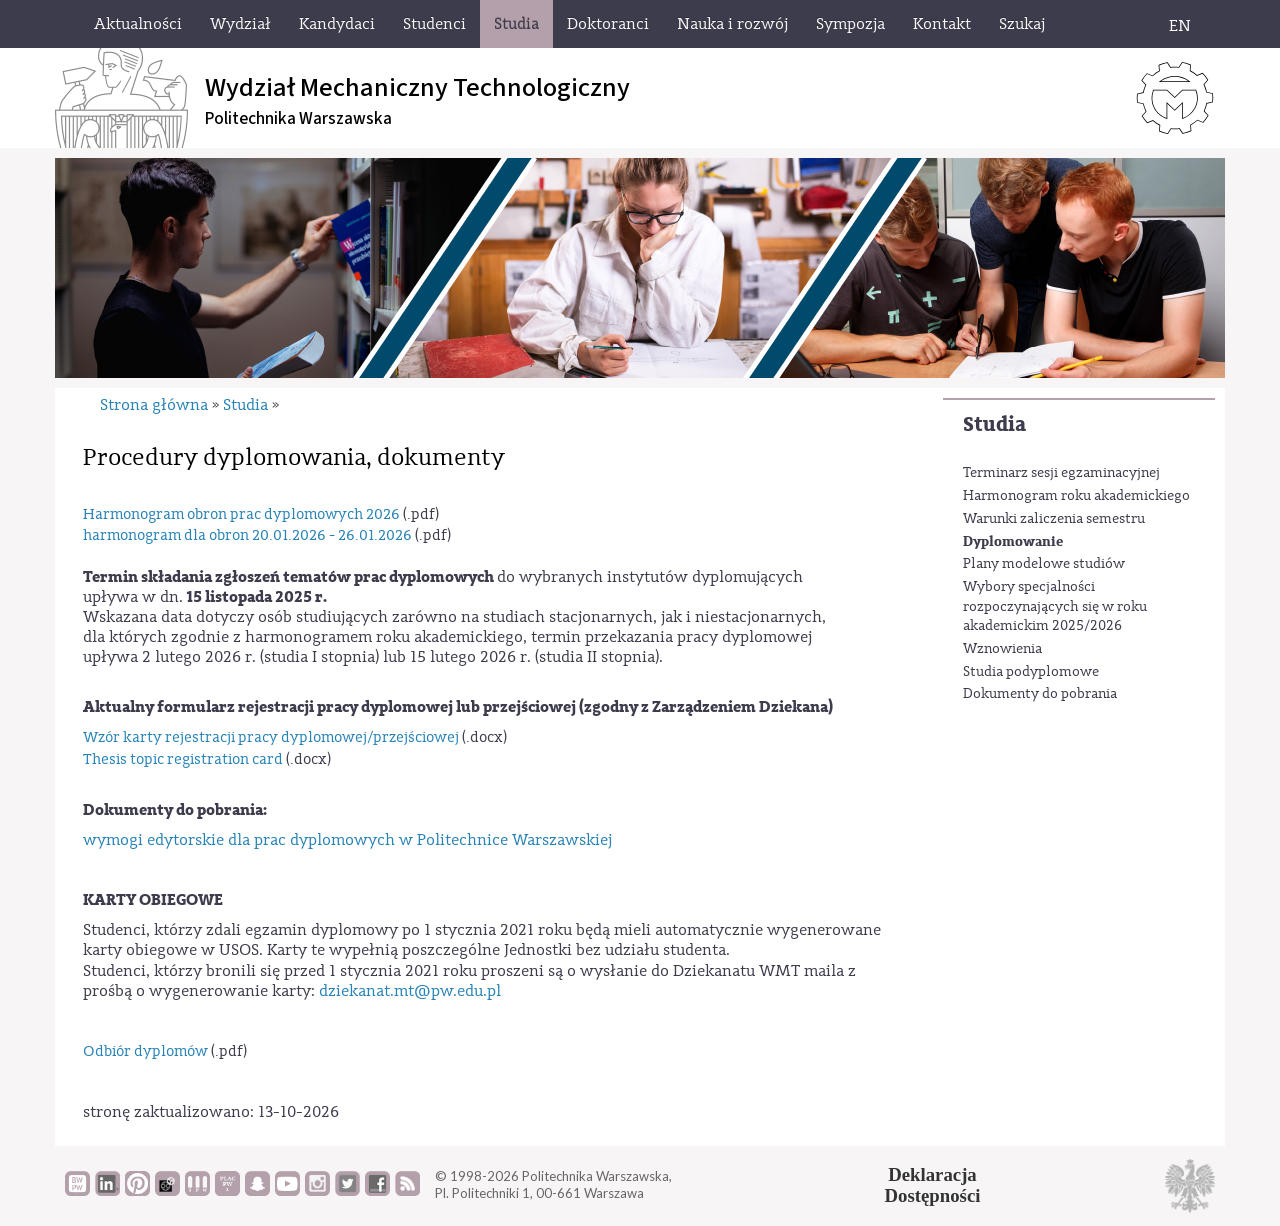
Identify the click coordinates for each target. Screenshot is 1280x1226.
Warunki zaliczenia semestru (1054, 519)
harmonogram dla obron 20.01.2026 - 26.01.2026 (247, 535)
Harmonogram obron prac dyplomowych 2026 (241, 514)
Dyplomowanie (1013, 541)
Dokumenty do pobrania (1040, 694)
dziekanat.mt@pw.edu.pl (410, 991)
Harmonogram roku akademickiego (1076, 496)
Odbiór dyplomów (145, 1051)
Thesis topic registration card (183, 759)
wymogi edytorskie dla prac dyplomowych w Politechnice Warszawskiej (347, 840)
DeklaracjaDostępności (933, 1185)
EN (1180, 26)
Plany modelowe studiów (1044, 564)
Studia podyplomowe (1031, 672)
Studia (994, 424)
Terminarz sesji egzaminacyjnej (1061, 473)
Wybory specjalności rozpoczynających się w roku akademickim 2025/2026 (1055, 606)
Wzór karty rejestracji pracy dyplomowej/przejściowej (271, 737)
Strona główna (154, 405)
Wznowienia (1002, 649)
